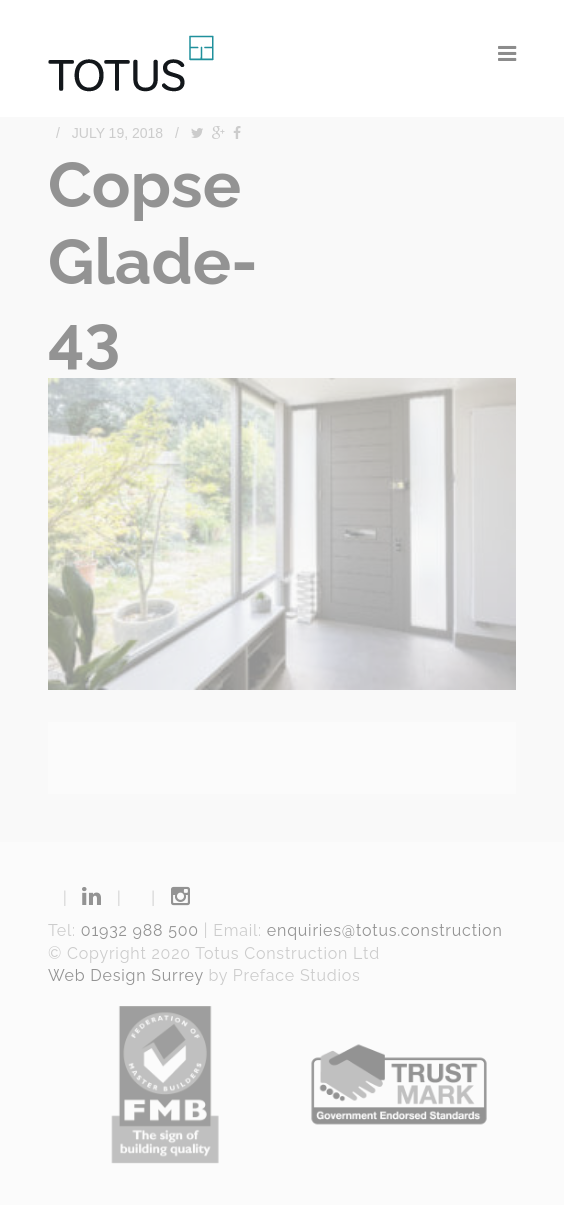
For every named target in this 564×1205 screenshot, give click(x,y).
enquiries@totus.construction (385, 930)
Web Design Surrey (126, 975)
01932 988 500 (140, 930)
